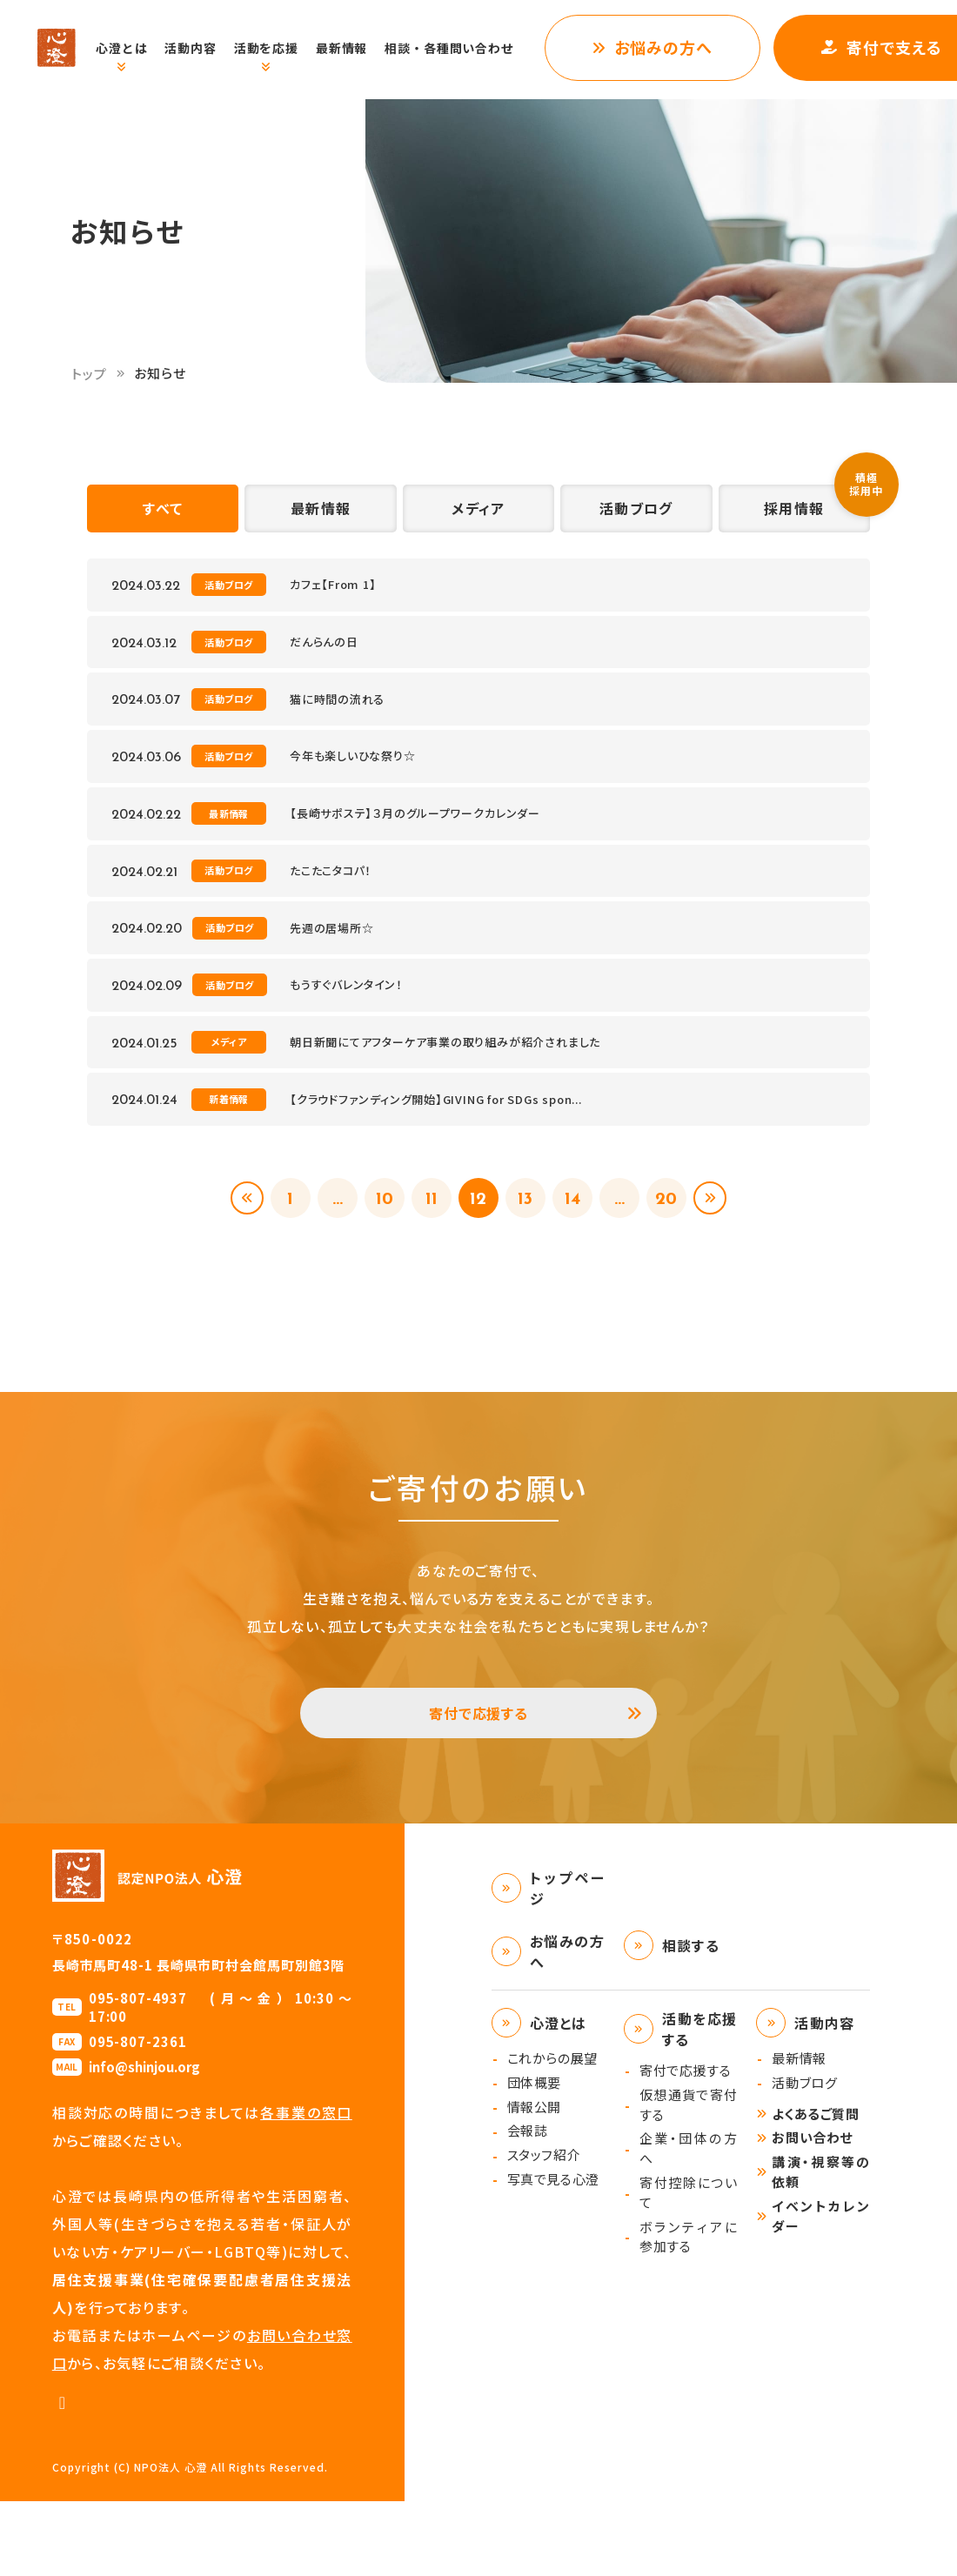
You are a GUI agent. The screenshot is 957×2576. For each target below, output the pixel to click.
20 (680, 1257)
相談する (690, 2020)
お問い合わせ (812, 2212)
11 (428, 1257)
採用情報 (794, 514)
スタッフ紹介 (544, 2229)
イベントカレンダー (821, 2291)
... (327, 1257)
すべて (163, 514)
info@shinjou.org (144, 2141)
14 (579, 1257)
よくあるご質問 (815, 2188)
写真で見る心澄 (553, 2254)
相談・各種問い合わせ (467, 48)
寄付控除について (688, 2267)
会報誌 (527, 2205)
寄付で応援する (479, 1781)
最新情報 (359, 48)
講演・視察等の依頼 (821, 2246)
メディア (478, 514)
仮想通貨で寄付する (688, 2179)
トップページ (568, 1963)
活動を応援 (284, 48)
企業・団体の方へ (688, 2223)
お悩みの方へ (681, 47)
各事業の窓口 (306, 2187)
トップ (89, 374)
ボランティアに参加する (688, 2311)
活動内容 (208, 48)
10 (377, 1257)
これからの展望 (552, 2133)
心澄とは (139, 48)
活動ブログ (636, 514)
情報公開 (534, 2181)
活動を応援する (700, 2103)
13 (528, 1257)
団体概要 (534, 2157)
